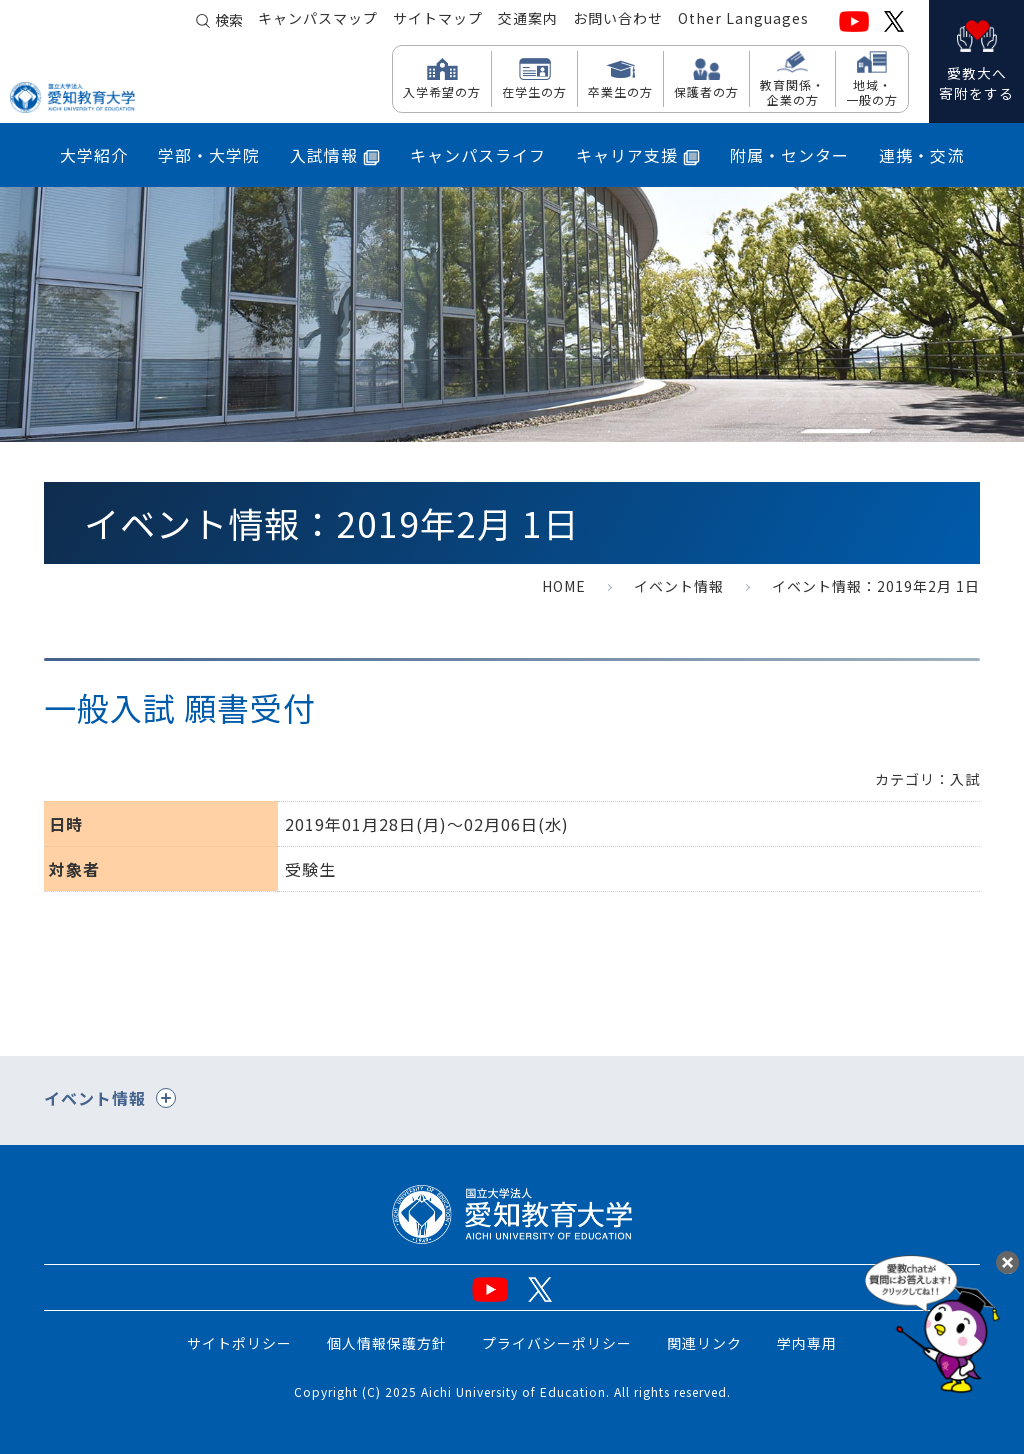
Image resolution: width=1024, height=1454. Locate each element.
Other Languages (743, 21)
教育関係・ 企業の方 (792, 91)
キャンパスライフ (478, 155)
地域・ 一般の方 (872, 91)
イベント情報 (679, 586)
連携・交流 (921, 155)
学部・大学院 (209, 155)
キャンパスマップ (318, 21)
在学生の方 (534, 91)
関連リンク (704, 1343)
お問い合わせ (618, 21)
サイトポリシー (239, 1343)
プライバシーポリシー (557, 1343)
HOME (564, 586)
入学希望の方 (442, 91)
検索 (229, 22)
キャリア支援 (638, 155)
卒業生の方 (620, 91)
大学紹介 (94, 155)
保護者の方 (706, 91)
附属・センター (789, 155)
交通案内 (528, 21)
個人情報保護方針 (387, 1343)
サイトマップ (438, 21)
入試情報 (335, 155)
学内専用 (807, 1343)
